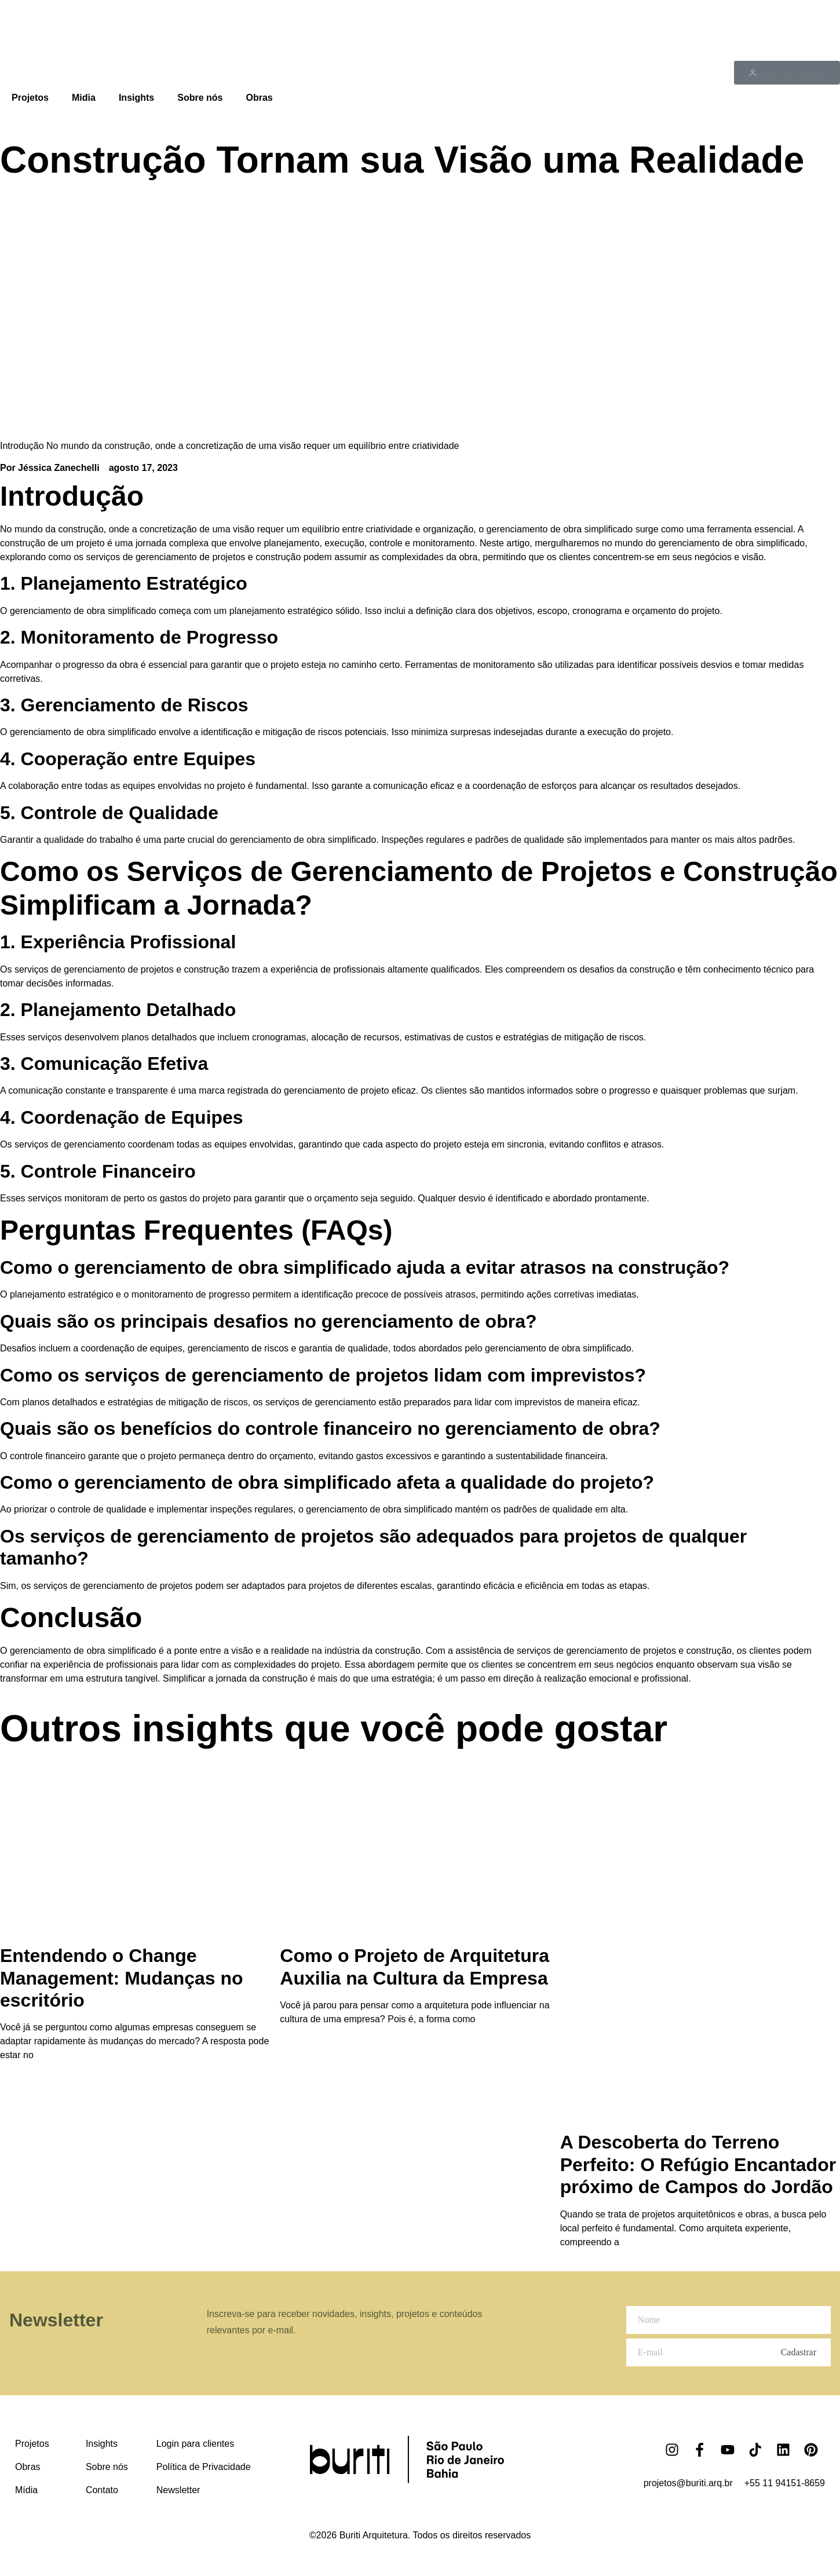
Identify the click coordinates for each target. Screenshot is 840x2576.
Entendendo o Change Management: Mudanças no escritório (121, 1978)
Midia (84, 98)
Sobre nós (199, 98)
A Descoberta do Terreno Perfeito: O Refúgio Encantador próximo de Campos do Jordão (698, 2164)
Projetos (30, 98)
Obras (259, 98)
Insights (136, 98)
